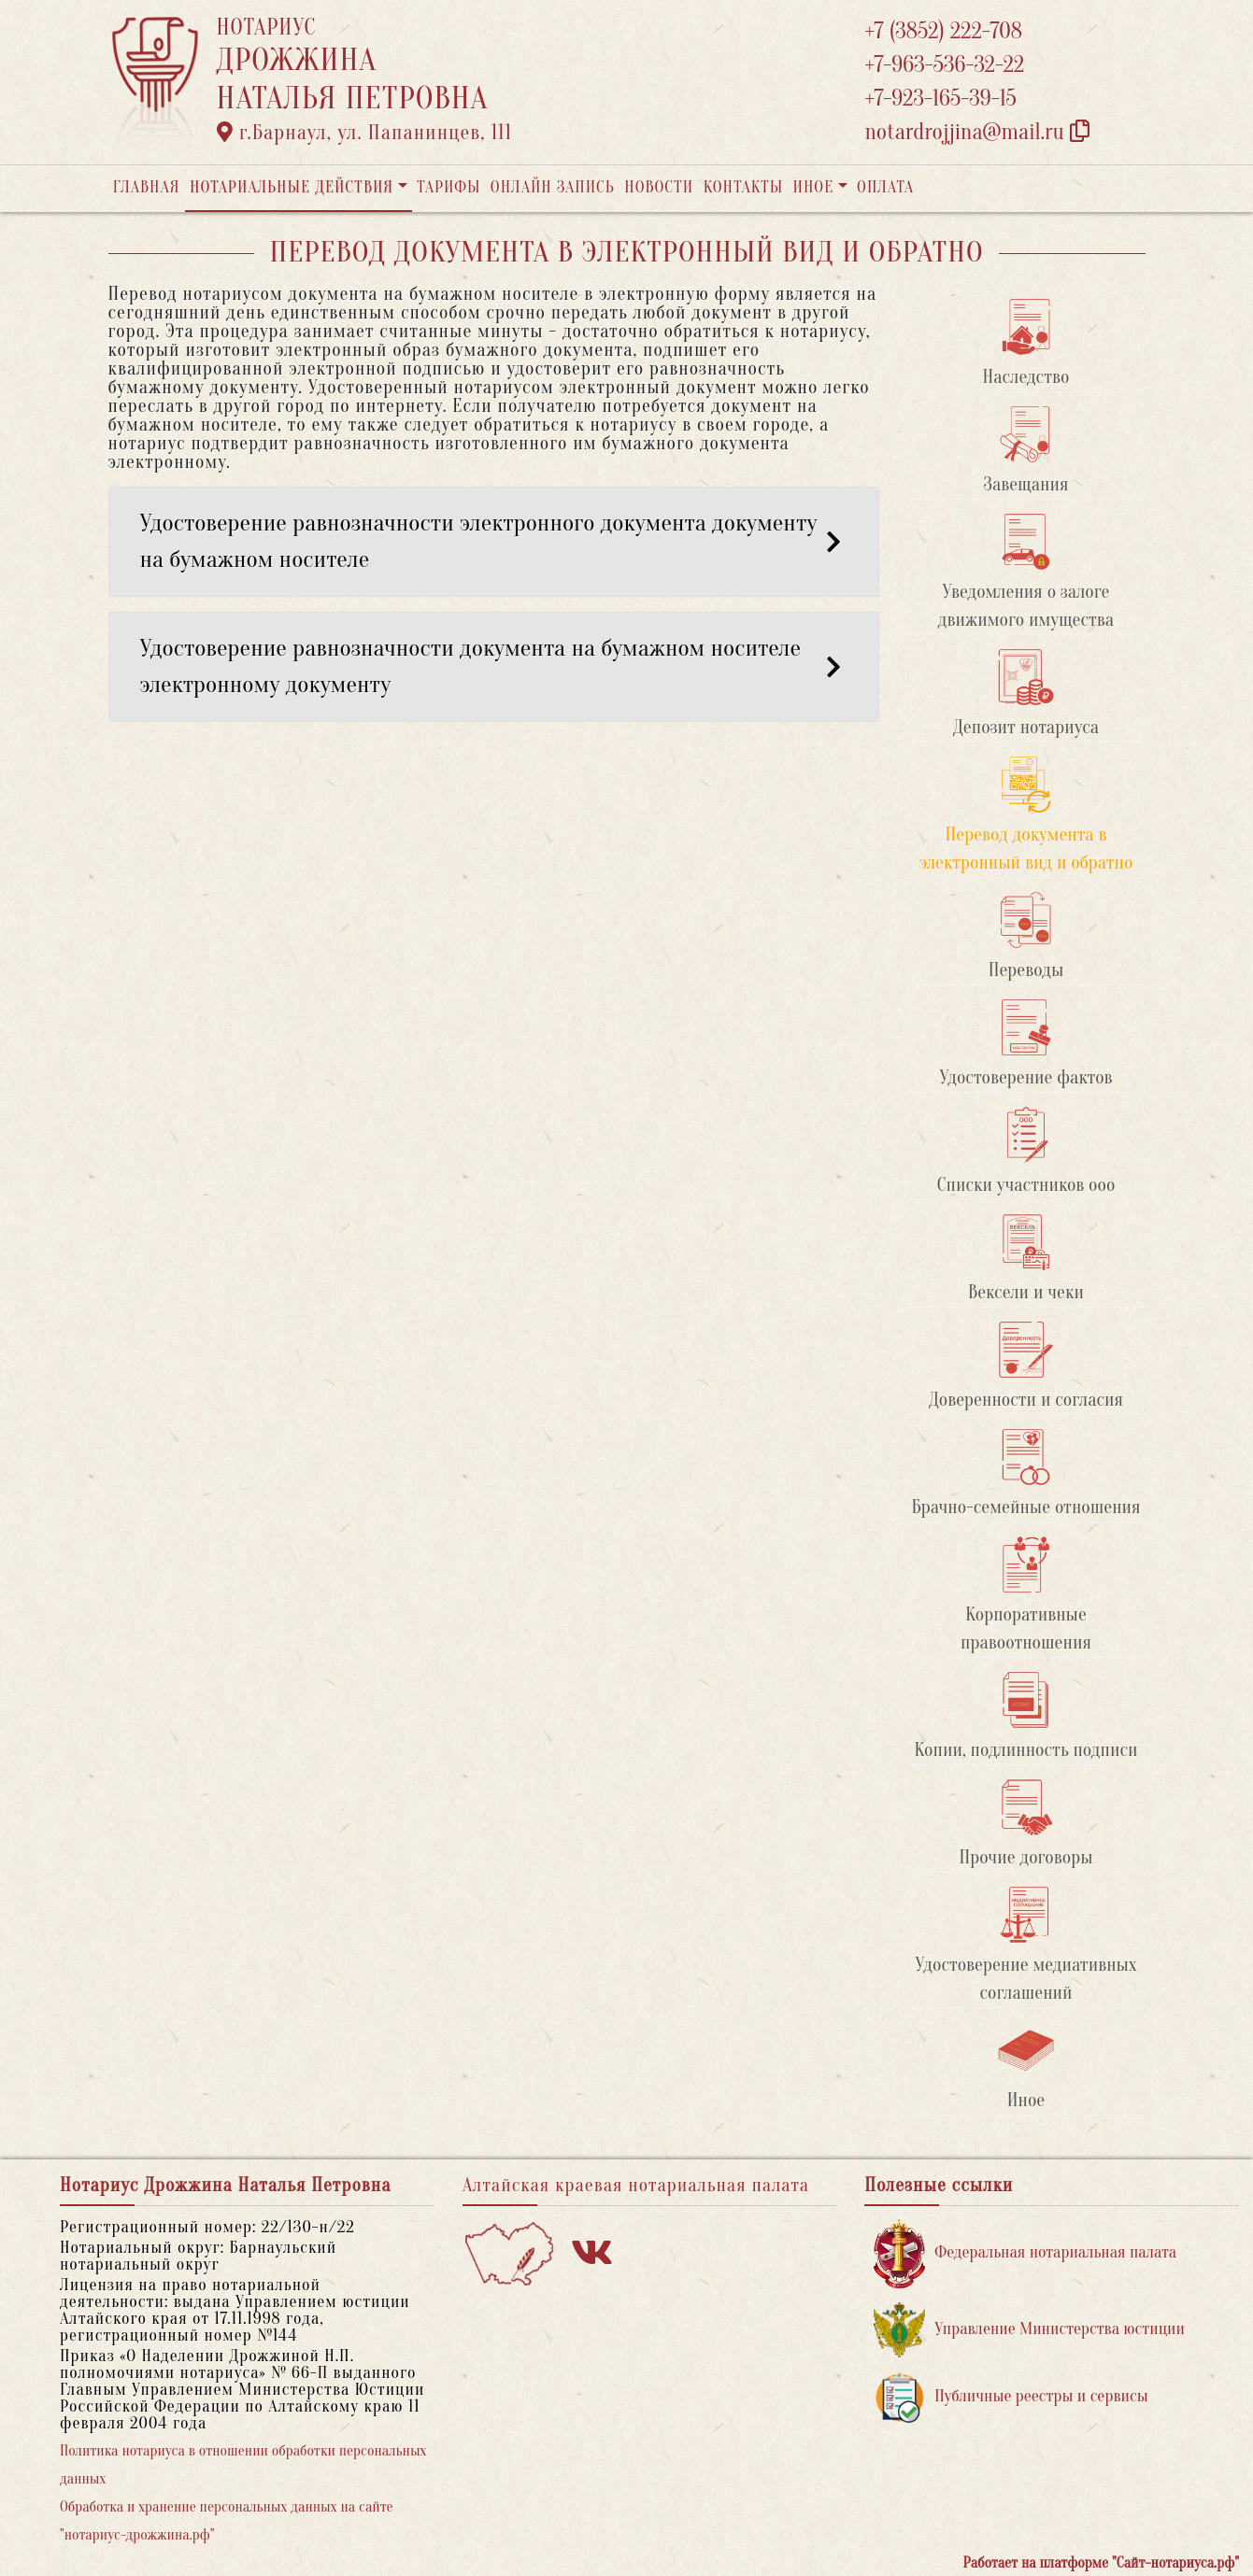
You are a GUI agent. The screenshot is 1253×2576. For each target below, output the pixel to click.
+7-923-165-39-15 (941, 98)
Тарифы (448, 187)
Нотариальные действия (291, 187)
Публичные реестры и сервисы (1010, 2397)
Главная (146, 187)
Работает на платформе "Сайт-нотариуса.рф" (1101, 2563)
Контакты (743, 187)
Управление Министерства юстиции (1029, 2329)
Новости (658, 187)
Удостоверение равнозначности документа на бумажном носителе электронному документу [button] (493, 666)
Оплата (885, 187)
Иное (812, 187)
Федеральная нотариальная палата (1025, 2253)
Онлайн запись (553, 187)
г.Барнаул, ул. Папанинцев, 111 (364, 132)
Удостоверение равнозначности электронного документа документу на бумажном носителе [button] (493, 541)
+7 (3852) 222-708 (943, 31)
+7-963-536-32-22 (945, 65)
